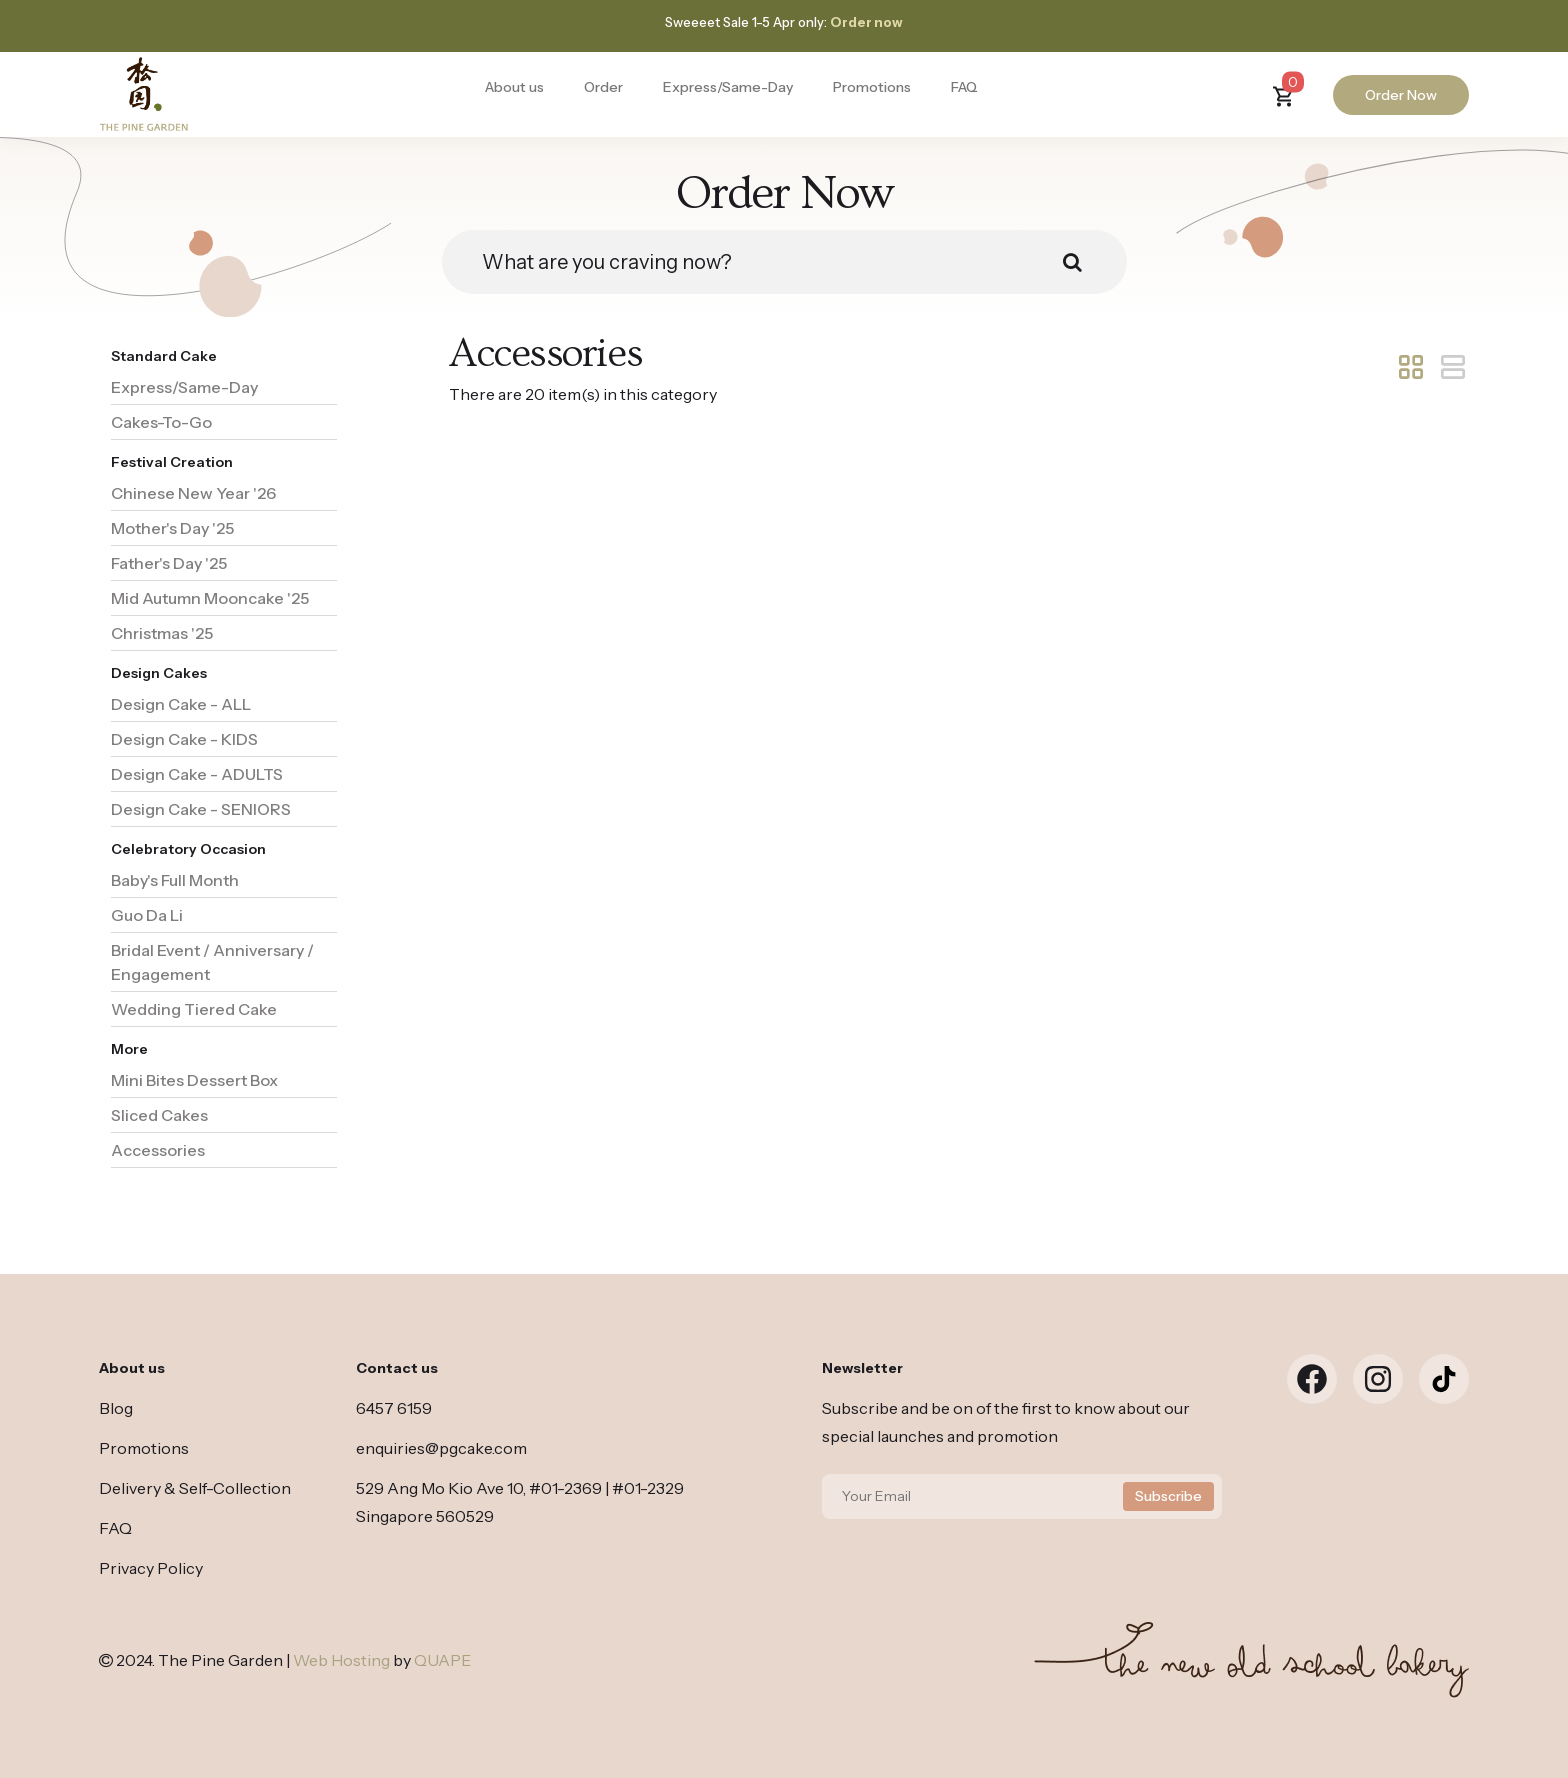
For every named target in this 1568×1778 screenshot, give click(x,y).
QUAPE (442, 1660)
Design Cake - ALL (181, 704)
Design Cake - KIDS (184, 739)
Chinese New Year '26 (193, 493)
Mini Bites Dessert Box (194, 1080)
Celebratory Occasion (188, 849)
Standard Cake (164, 356)
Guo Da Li (147, 915)
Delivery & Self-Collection (195, 1488)
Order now (866, 22)
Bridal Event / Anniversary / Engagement (212, 962)
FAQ (964, 87)
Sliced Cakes (159, 1115)
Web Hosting (341, 1660)
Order (603, 87)
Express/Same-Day (728, 87)
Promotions (872, 87)
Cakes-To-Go (161, 422)
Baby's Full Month (175, 880)
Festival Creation (172, 462)
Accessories (158, 1150)
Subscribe (1168, 1496)
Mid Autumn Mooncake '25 (210, 598)
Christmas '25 (162, 633)
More (129, 1049)
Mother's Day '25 (172, 528)
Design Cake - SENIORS (201, 809)
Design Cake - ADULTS (197, 774)
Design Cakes (159, 673)
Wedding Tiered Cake (194, 1009)
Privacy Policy (151, 1568)
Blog (116, 1408)
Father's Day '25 (169, 563)
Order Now (1401, 95)
